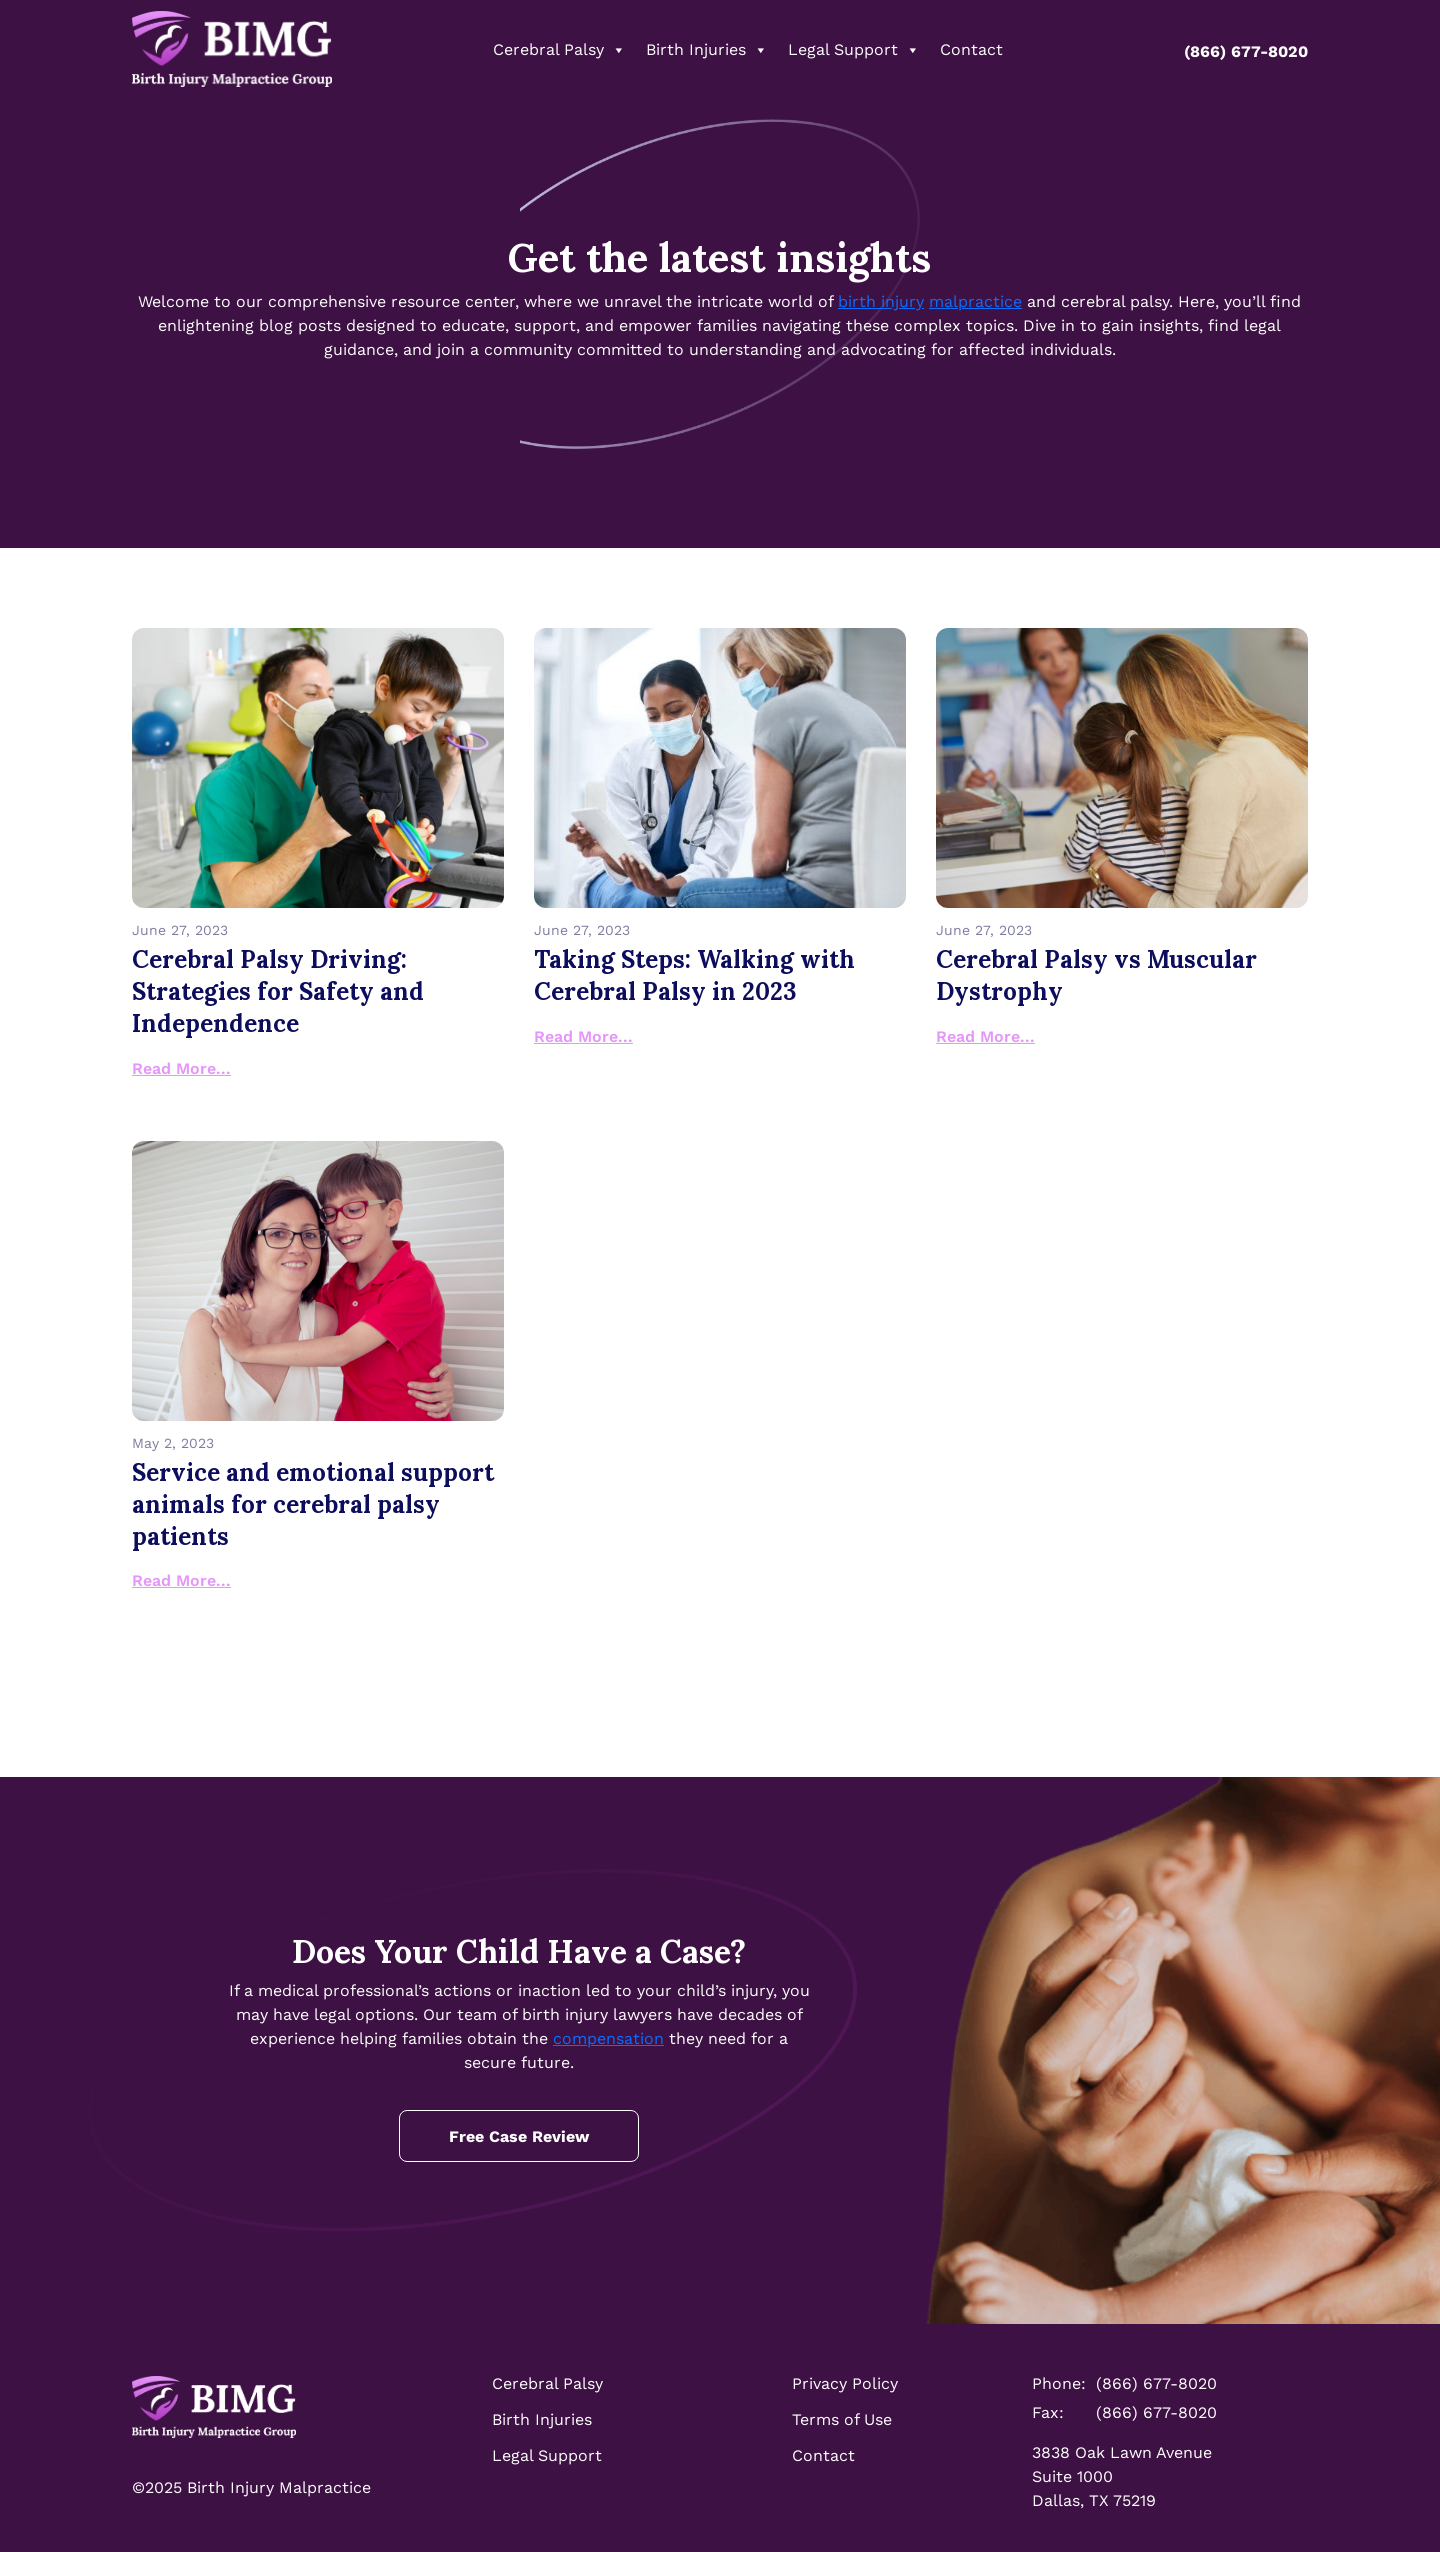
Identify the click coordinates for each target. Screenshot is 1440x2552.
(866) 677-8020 (1236, 51)
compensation (608, 2038)
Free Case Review (519, 2136)
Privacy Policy (845, 2383)
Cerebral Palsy (559, 50)
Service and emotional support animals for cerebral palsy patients (313, 1504)
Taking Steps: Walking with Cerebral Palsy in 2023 (694, 975)
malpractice (975, 301)
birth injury (881, 301)
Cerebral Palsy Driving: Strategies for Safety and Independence (278, 991)
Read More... (181, 1068)
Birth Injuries (707, 50)
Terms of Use (842, 2419)
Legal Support (854, 50)
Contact (971, 49)
